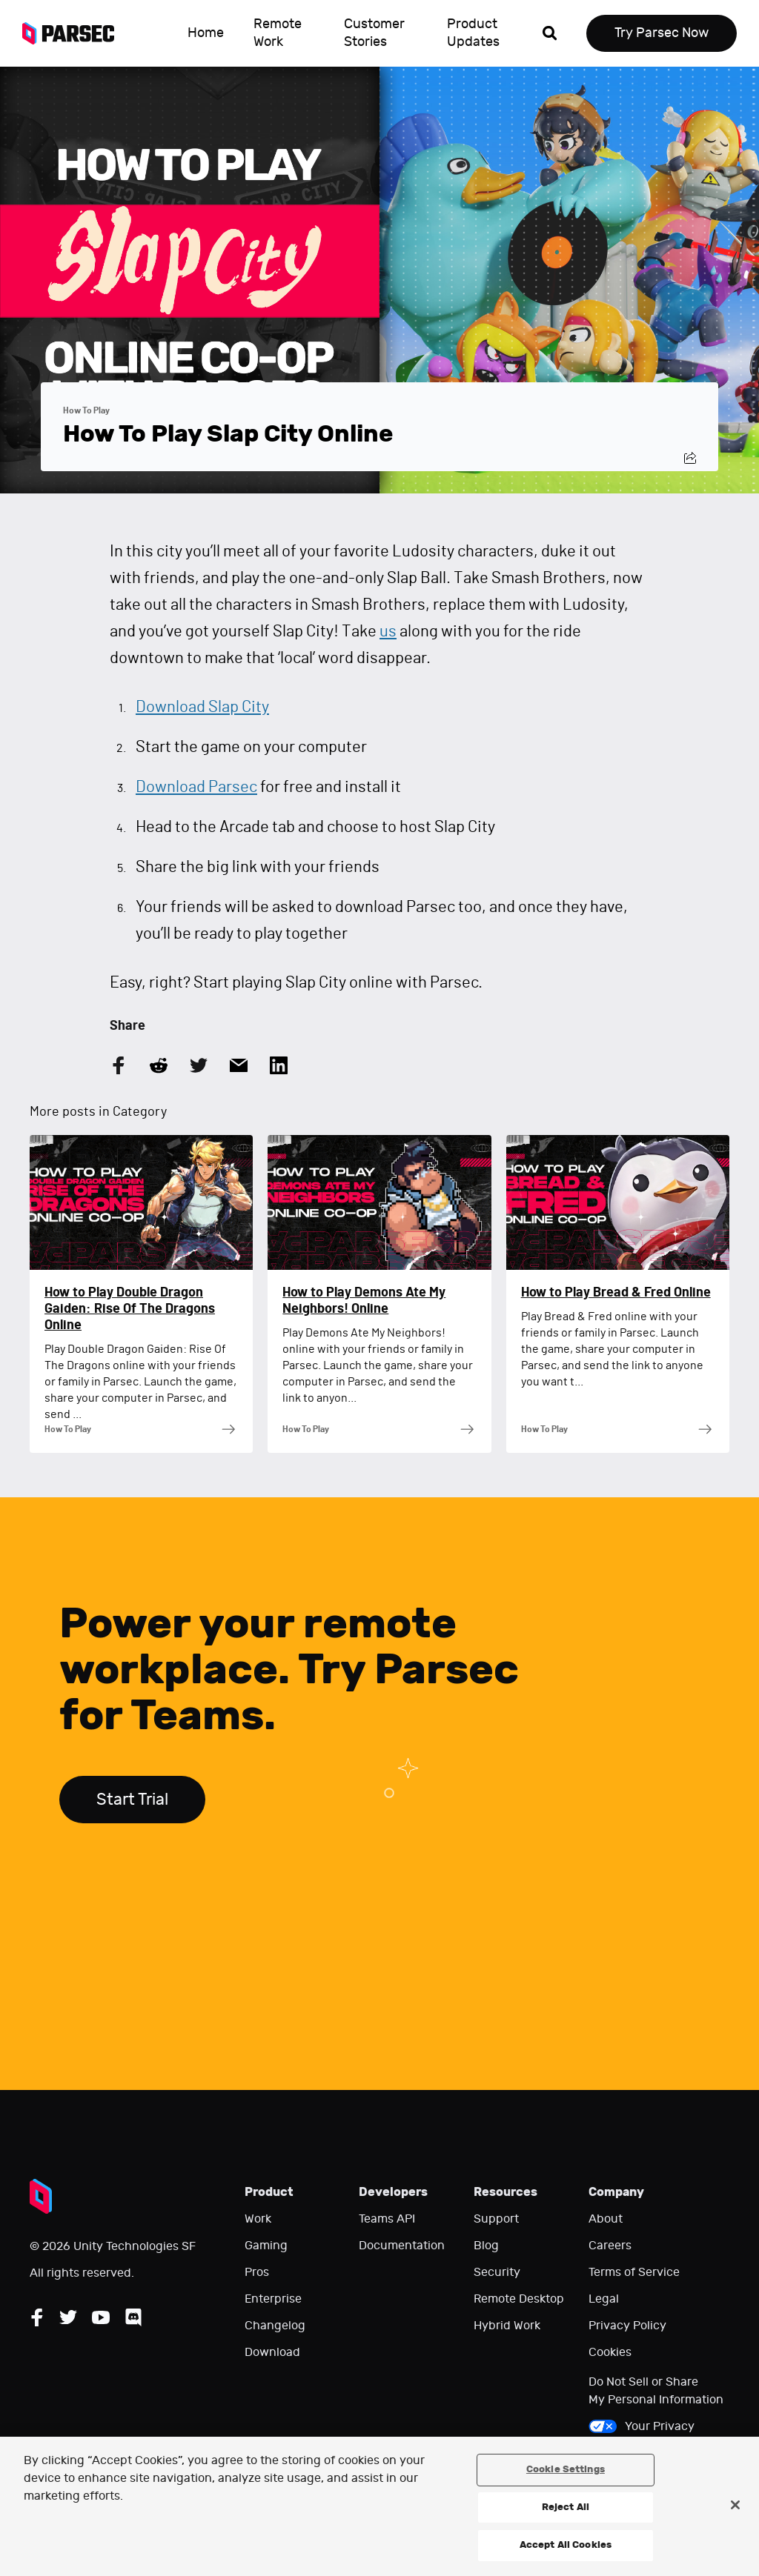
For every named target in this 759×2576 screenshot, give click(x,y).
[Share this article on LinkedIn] (279, 1065)
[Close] (735, 2505)
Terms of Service (634, 2272)
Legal (604, 2299)
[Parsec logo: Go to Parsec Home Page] (74, 33)
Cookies (610, 2352)
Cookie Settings (565, 2469)
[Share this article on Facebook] (118, 1065)
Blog (486, 2245)
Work (258, 2219)
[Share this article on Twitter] (199, 1065)
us (388, 631)
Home (206, 33)
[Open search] (550, 33)
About (606, 2219)
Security (497, 2272)
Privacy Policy (627, 2325)
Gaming (266, 2245)
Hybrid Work (507, 2325)
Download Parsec (196, 787)
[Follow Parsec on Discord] (133, 2317)
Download (272, 2352)
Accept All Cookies (565, 2545)
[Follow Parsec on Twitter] (68, 2317)
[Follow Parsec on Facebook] (37, 2317)
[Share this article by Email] (239, 1065)
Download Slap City (202, 707)
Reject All (565, 2507)
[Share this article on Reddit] (159, 1065)
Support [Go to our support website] (496, 2219)
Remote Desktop (519, 2299)
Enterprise (273, 2299)
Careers (610, 2245)
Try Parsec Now (661, 33)
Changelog (275, 2325)
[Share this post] (690, 458)
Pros (257, 2272)
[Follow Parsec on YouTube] (101, 2317)
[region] (379, 2506)
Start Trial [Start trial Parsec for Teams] (132, 1799)
